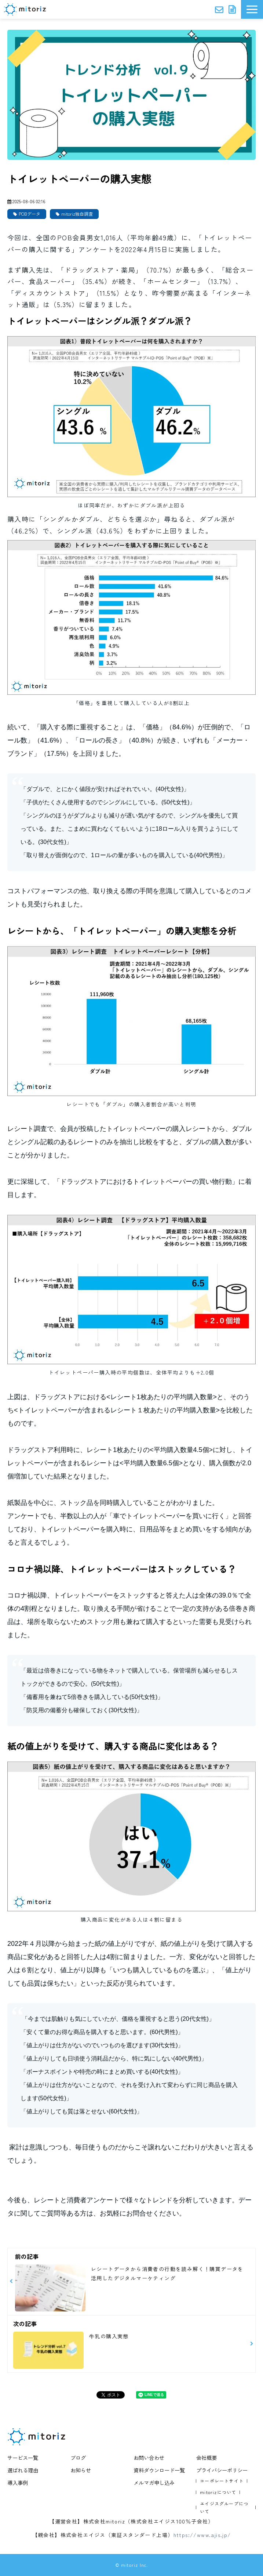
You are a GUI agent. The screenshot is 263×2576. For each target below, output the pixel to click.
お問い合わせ (220, 9)
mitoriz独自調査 (77, 214)
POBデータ (29, 214)
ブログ (78, 2457)
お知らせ (80, 2470)
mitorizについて (218, 2492)
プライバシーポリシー (222, 2470)
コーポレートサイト (222, 2481)
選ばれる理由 (22, 2470)
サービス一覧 (22, 2457)
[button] (252, 9)
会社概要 (206, 2457)
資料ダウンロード (233, 9)
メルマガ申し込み (154, 2482)
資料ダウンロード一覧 (159, 2470)
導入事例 (17, 2482)
